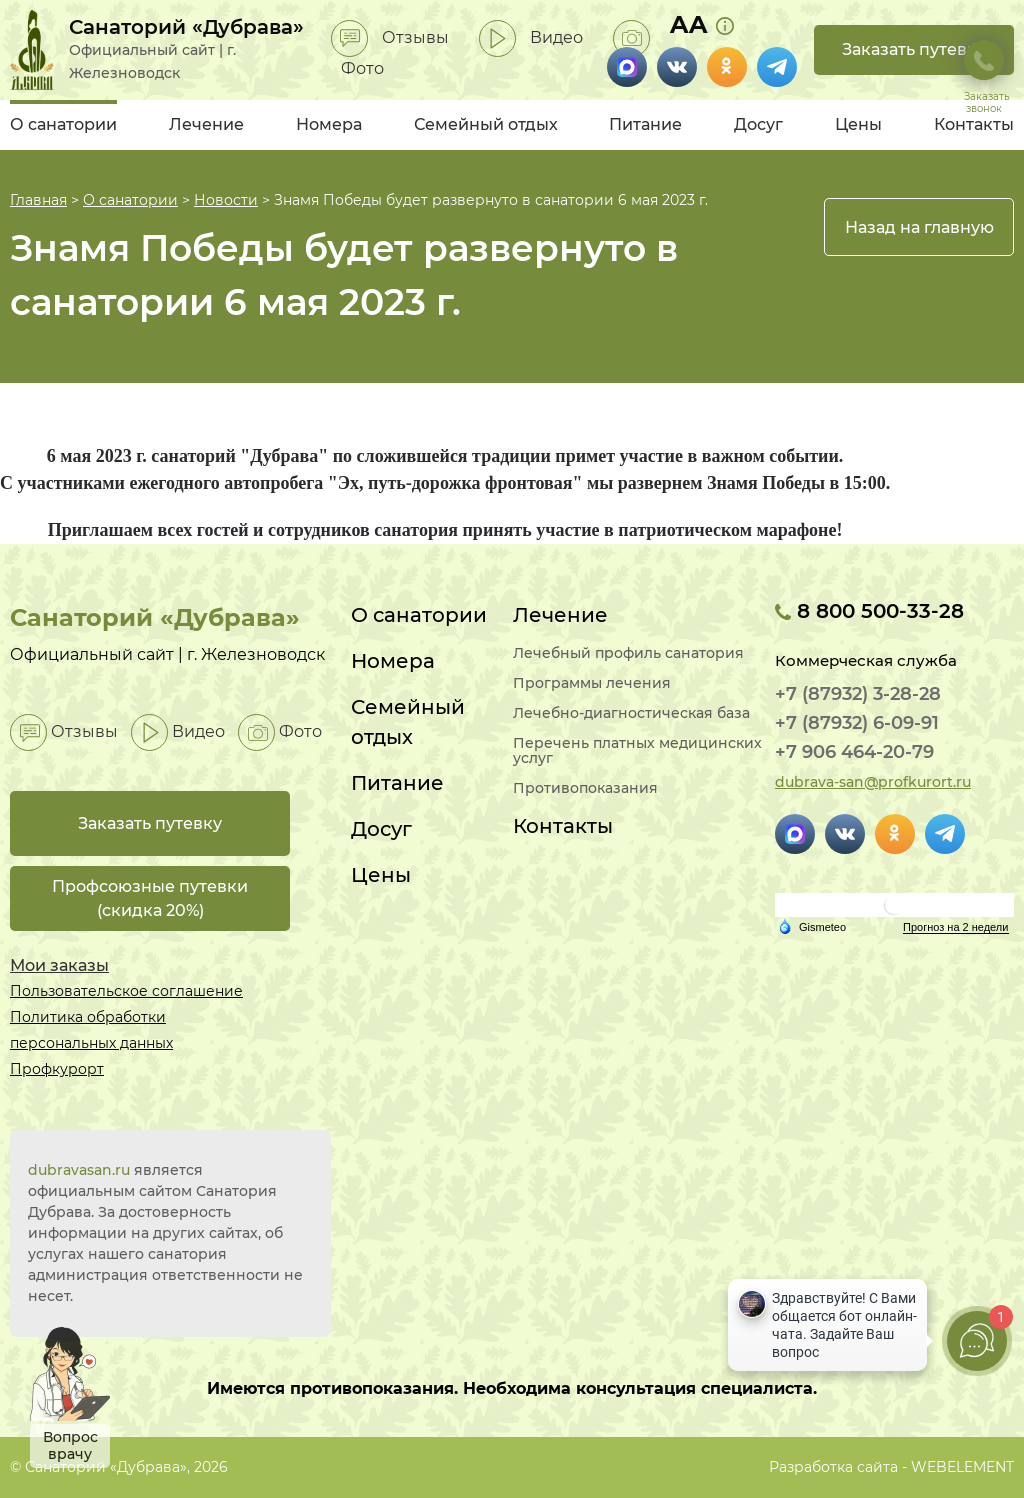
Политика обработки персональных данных (91, 1030)
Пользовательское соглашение (126, 991)
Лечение (206, 124)
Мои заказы (59, 965)
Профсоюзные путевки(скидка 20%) (150, 898)
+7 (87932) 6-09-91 (857, 723)
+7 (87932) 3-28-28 (858, 694)
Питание (645, 124)
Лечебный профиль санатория (628, 653)
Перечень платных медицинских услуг (637, 751)
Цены (858, 124)
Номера (329, 124)
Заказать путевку (914, 49)
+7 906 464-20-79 (854, 752)
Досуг (758, 124)
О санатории (63, 124)
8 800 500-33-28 (869, 611)
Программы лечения (592, 683)
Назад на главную (919, 227)
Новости (226, 200)
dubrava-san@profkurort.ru (873, 782)
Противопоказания (585, 788)
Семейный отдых (486, 124)
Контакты (974, 124)
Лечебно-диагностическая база (631, 713)
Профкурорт (57, 1069)
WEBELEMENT (962, 1467)
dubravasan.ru (79, 1170)
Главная (38, 200)
